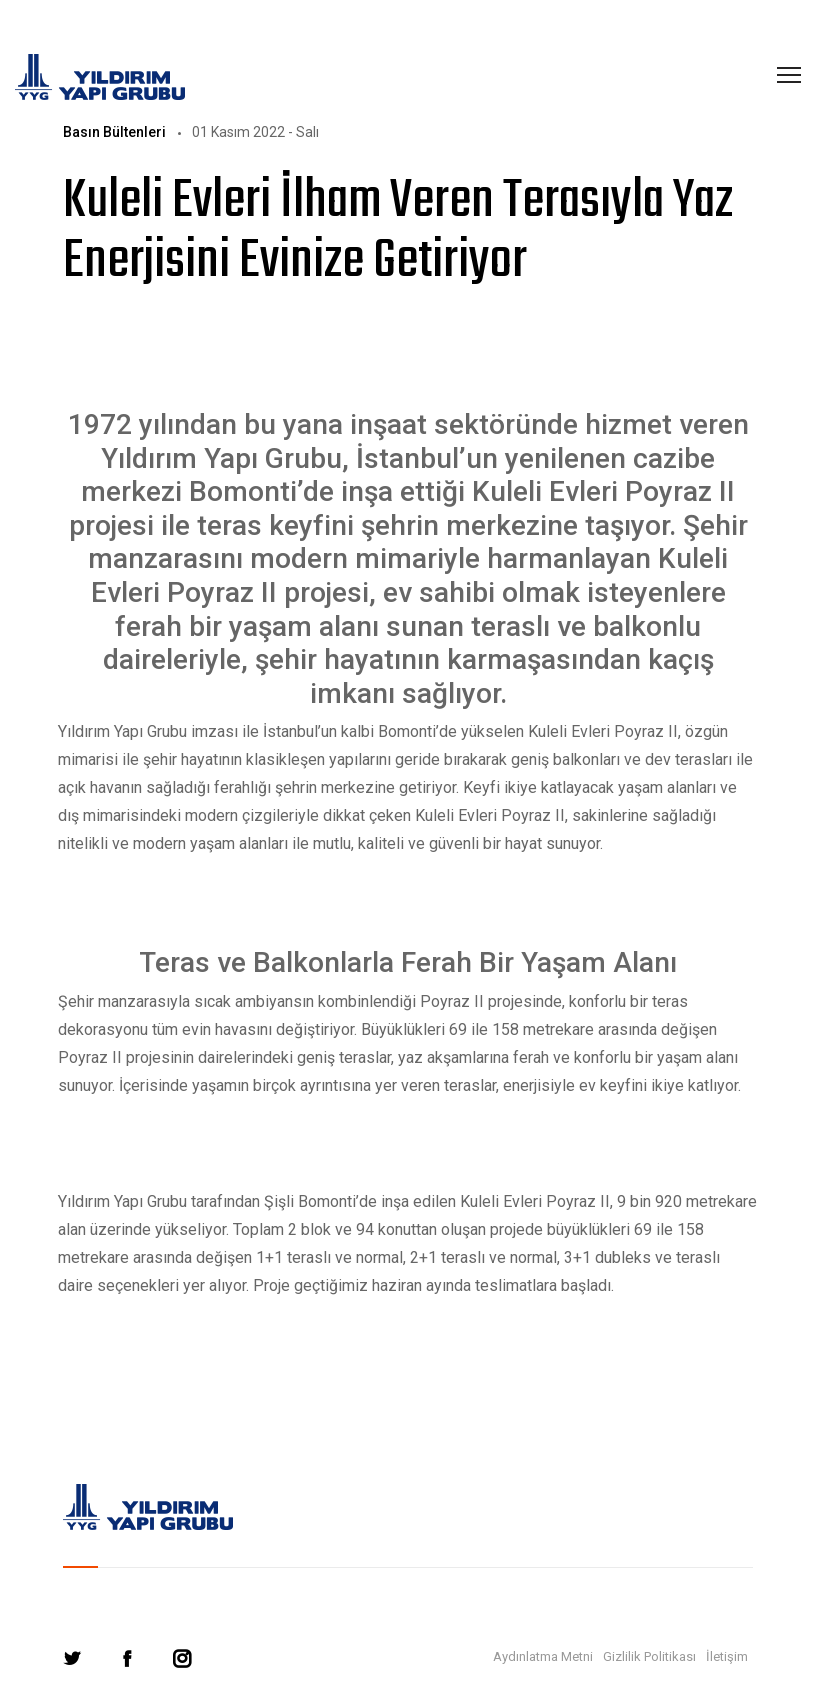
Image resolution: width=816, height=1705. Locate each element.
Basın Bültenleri (114, 132)
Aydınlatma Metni (543, 1656)
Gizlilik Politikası (649, 1656)
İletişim (727, 1656)
